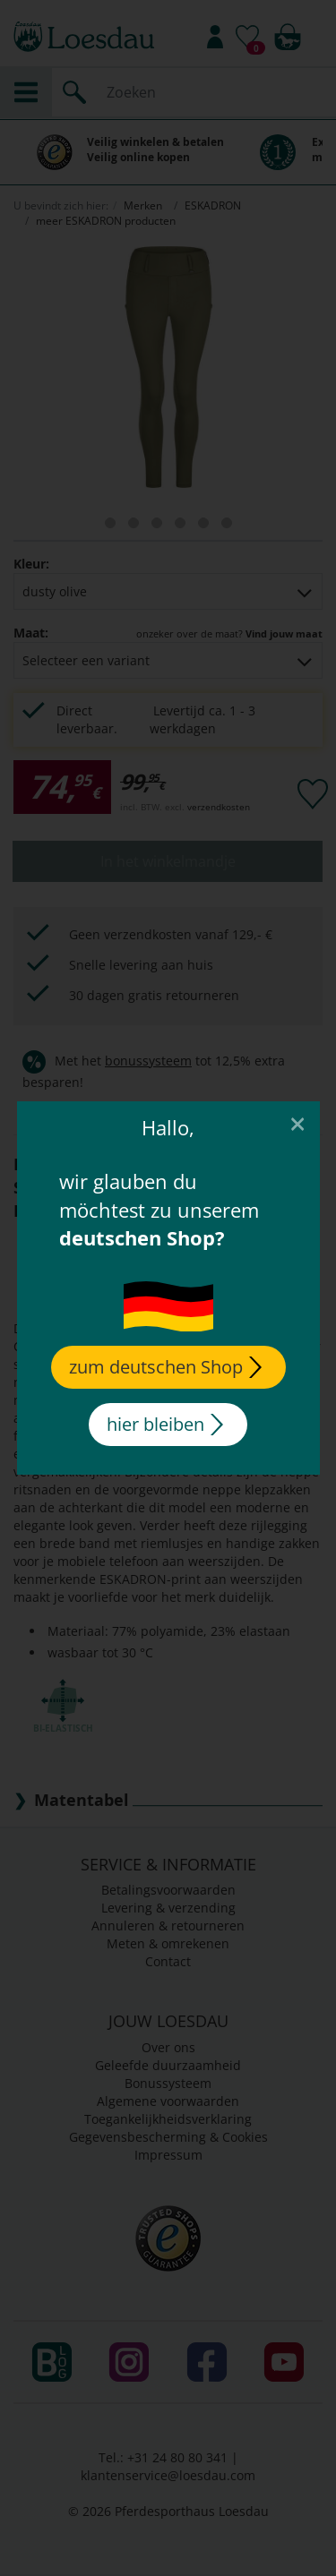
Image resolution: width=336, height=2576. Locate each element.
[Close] (297, 1122)
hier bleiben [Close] (165, 1424)
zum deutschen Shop (165, 1367)
